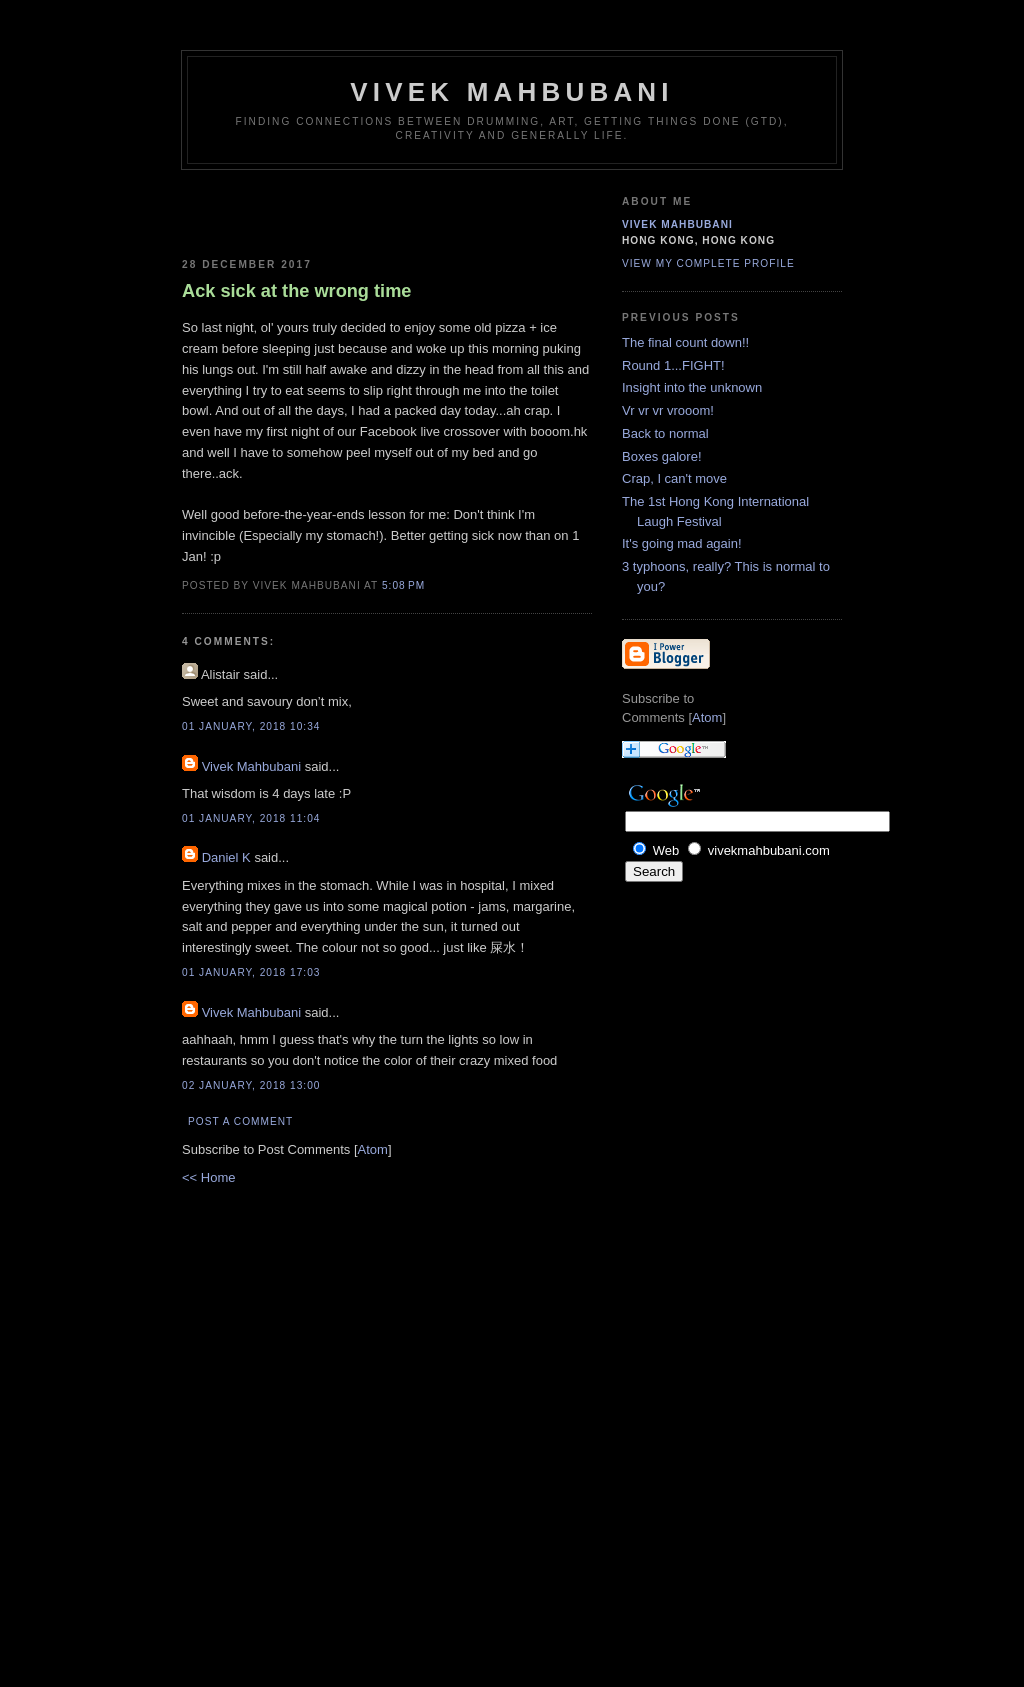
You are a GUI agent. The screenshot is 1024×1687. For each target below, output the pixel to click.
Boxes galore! (662, 456)
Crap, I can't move (674, 478)
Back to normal (665, 433)
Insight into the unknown (692, 387)
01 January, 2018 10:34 (251, 726)
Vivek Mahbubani (512, 92)
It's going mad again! (682, 543)
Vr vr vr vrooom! (668, 410)
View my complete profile (708, 263)
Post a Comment (240, 1121)
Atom (373, 1149)
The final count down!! (685, 342)
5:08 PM (403, 585)
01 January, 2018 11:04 (251, 818)
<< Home (208, 1177)
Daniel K (226, 857)
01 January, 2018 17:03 (251, 972)
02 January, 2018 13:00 (251, 1085)
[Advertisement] (299, 210)
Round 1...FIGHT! (673, 365)
